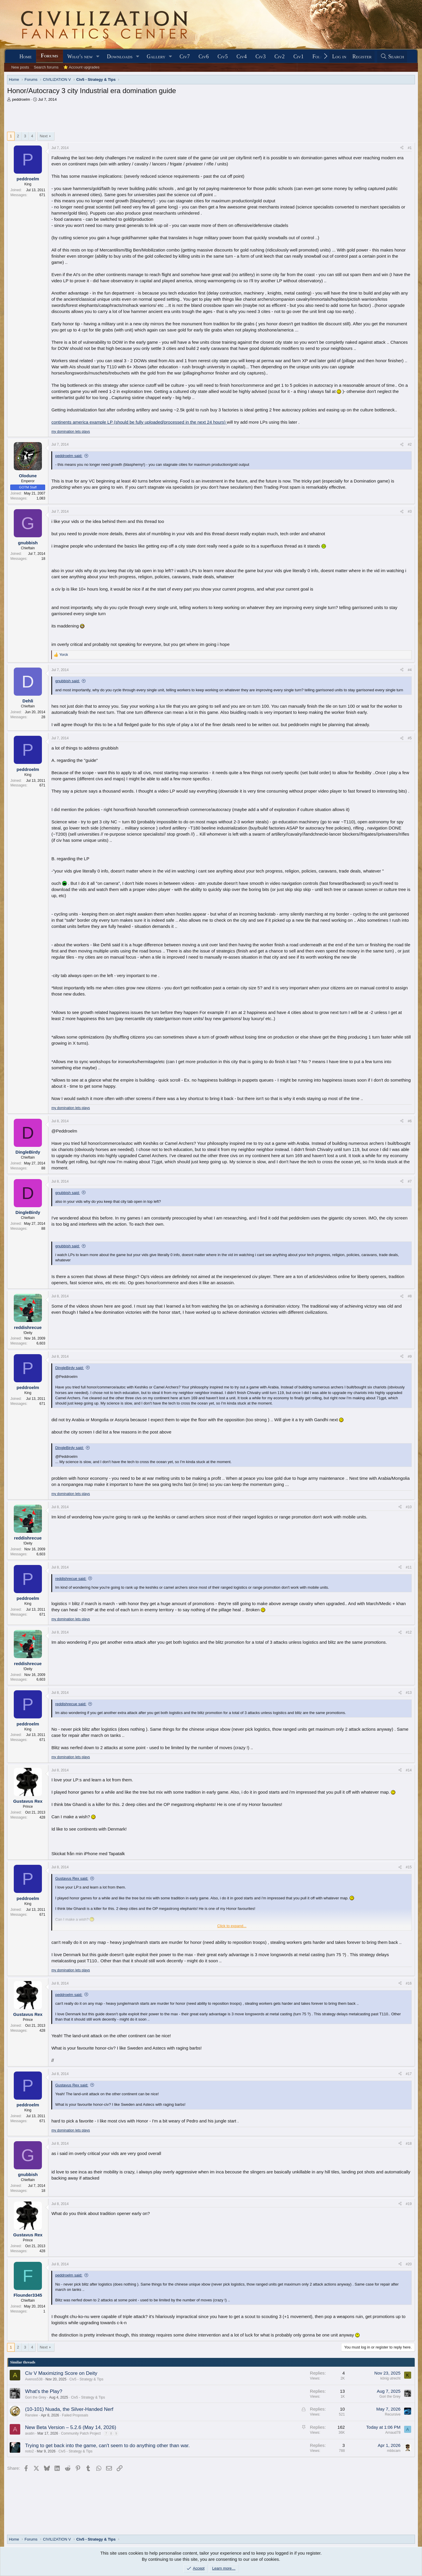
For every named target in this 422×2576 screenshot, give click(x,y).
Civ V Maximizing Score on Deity (61, 2373)
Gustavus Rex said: (71, 1878)
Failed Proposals (75, 2415)
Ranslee (31, 2415)
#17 (409, 2074)
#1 (409, 148)
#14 (409, 1770)
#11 (409, 1567)
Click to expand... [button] (231, 1926)
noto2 (29, 2451)
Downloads (119, 56)
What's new (80, 56)
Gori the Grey (35, 2397)
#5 (409, 738)
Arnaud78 (393, 2432)
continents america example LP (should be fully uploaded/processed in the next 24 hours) (139, 422)
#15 (409, 1867)
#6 (409, 1121)
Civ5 (222, 56)
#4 (409, 670)
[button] (98, 57)
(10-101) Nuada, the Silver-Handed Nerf (69, 2409)
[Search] (392, 57)
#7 (409, 1181)
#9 (409, 1356)
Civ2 (279, 56)
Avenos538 (33, 2379)
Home (25, 56)
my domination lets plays (70, 432)
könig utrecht (390, 2378)
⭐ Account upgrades (81, 67)
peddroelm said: (68, 456)
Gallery (156, 56)
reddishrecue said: (70, 1578)
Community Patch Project (81, 2433)
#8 (409, 1296)
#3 (409, 511)
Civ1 (298, 56)
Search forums (46, 67)
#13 (409, 1693)
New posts (20, 67)
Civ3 (261, 56)
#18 (409, 2143)
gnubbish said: (67, 681)
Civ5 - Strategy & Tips (86, 2379)
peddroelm (21, 99)
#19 (409, 2204)
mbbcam (394, 2451)
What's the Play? (43, 2391)
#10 (409, 1507)
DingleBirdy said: (69, 1368)
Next (44, 136)
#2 (409, 444)
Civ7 (185, 56)
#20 (409, 2264)
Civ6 (203, 56)
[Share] (402, 148)
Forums (49, 56)
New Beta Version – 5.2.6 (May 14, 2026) (70, 2427)
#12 (409, 1632)
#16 (409, 1983)
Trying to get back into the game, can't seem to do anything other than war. (107, 2445)
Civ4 (241, 56)
